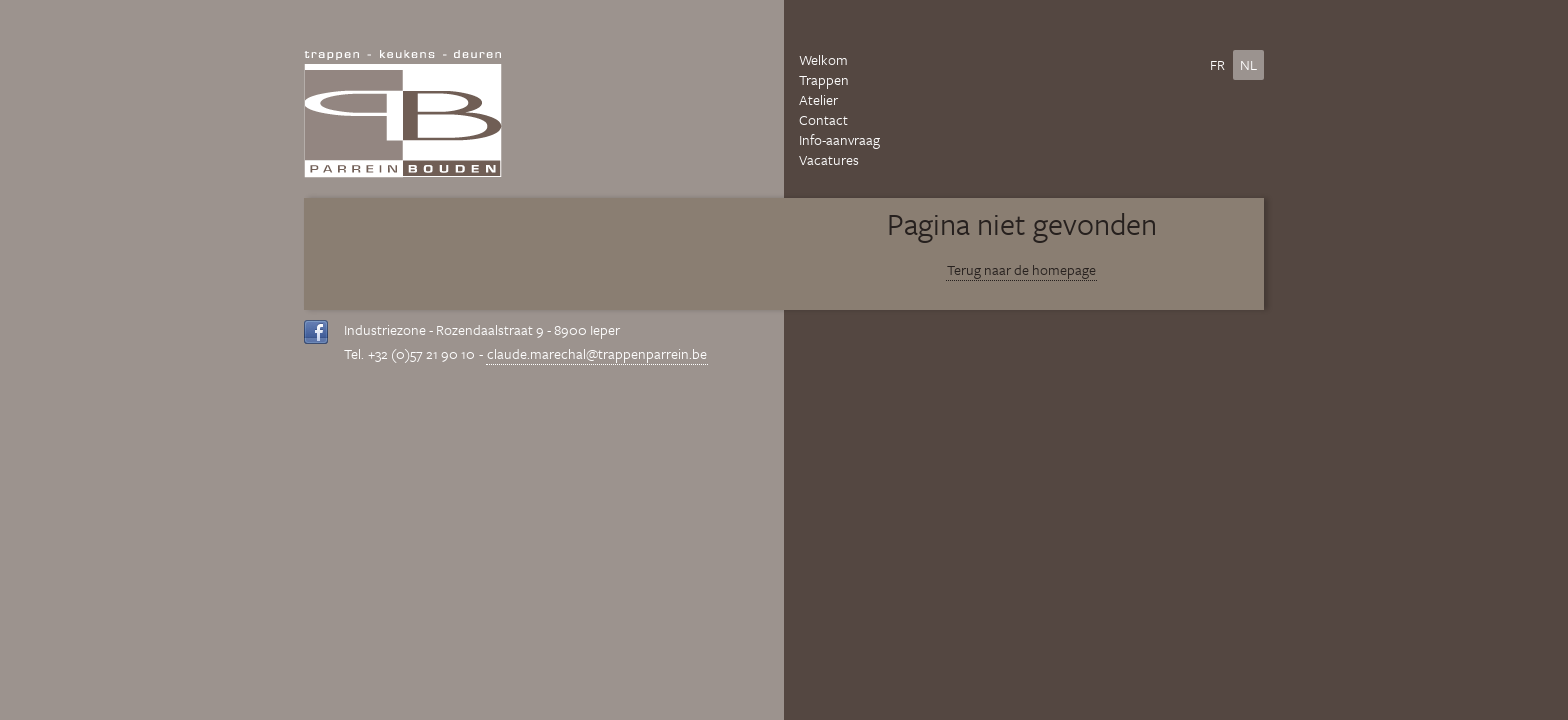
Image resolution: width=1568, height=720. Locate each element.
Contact (823, 120)
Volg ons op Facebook (317, 332)
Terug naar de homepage (1021, 269)
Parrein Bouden (403, 114)
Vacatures (829, 160)
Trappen (824, 80)
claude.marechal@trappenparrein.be (597, 353)
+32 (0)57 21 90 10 (421, 353)
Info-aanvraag (839, 140)
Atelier (818, 100)
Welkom (823, 60)
